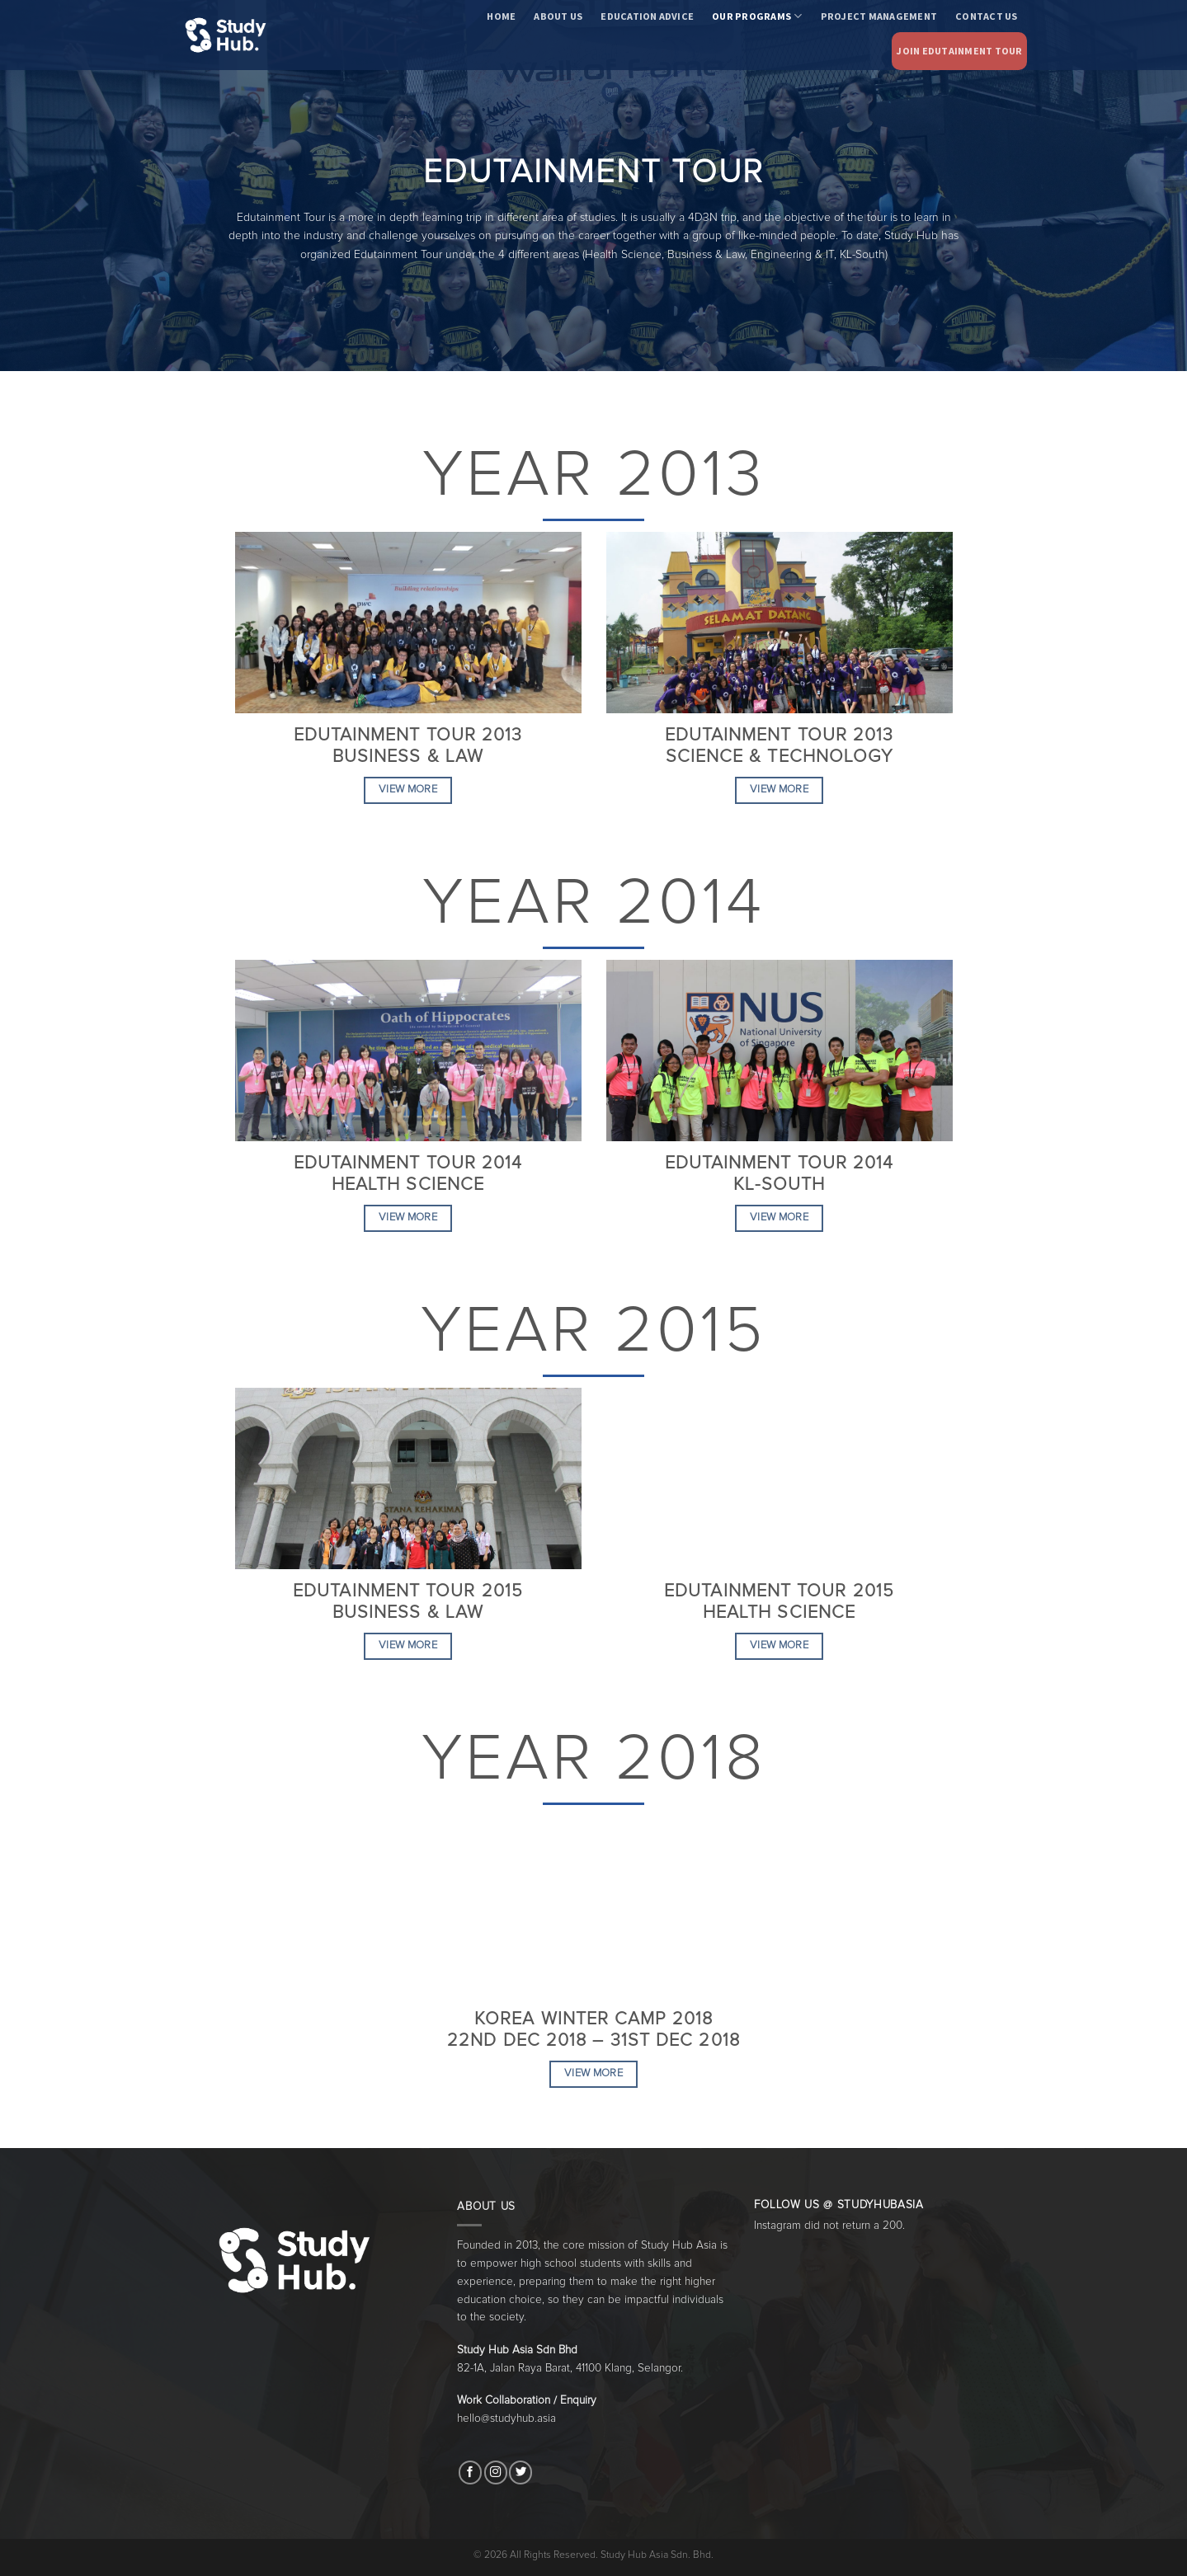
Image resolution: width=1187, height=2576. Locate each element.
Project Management (879, 16)
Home (501, 16)
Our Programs (757, 16)
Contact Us (986, 16)
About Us (558, 16)
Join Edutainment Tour (959, 51)
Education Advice (647, 16)
